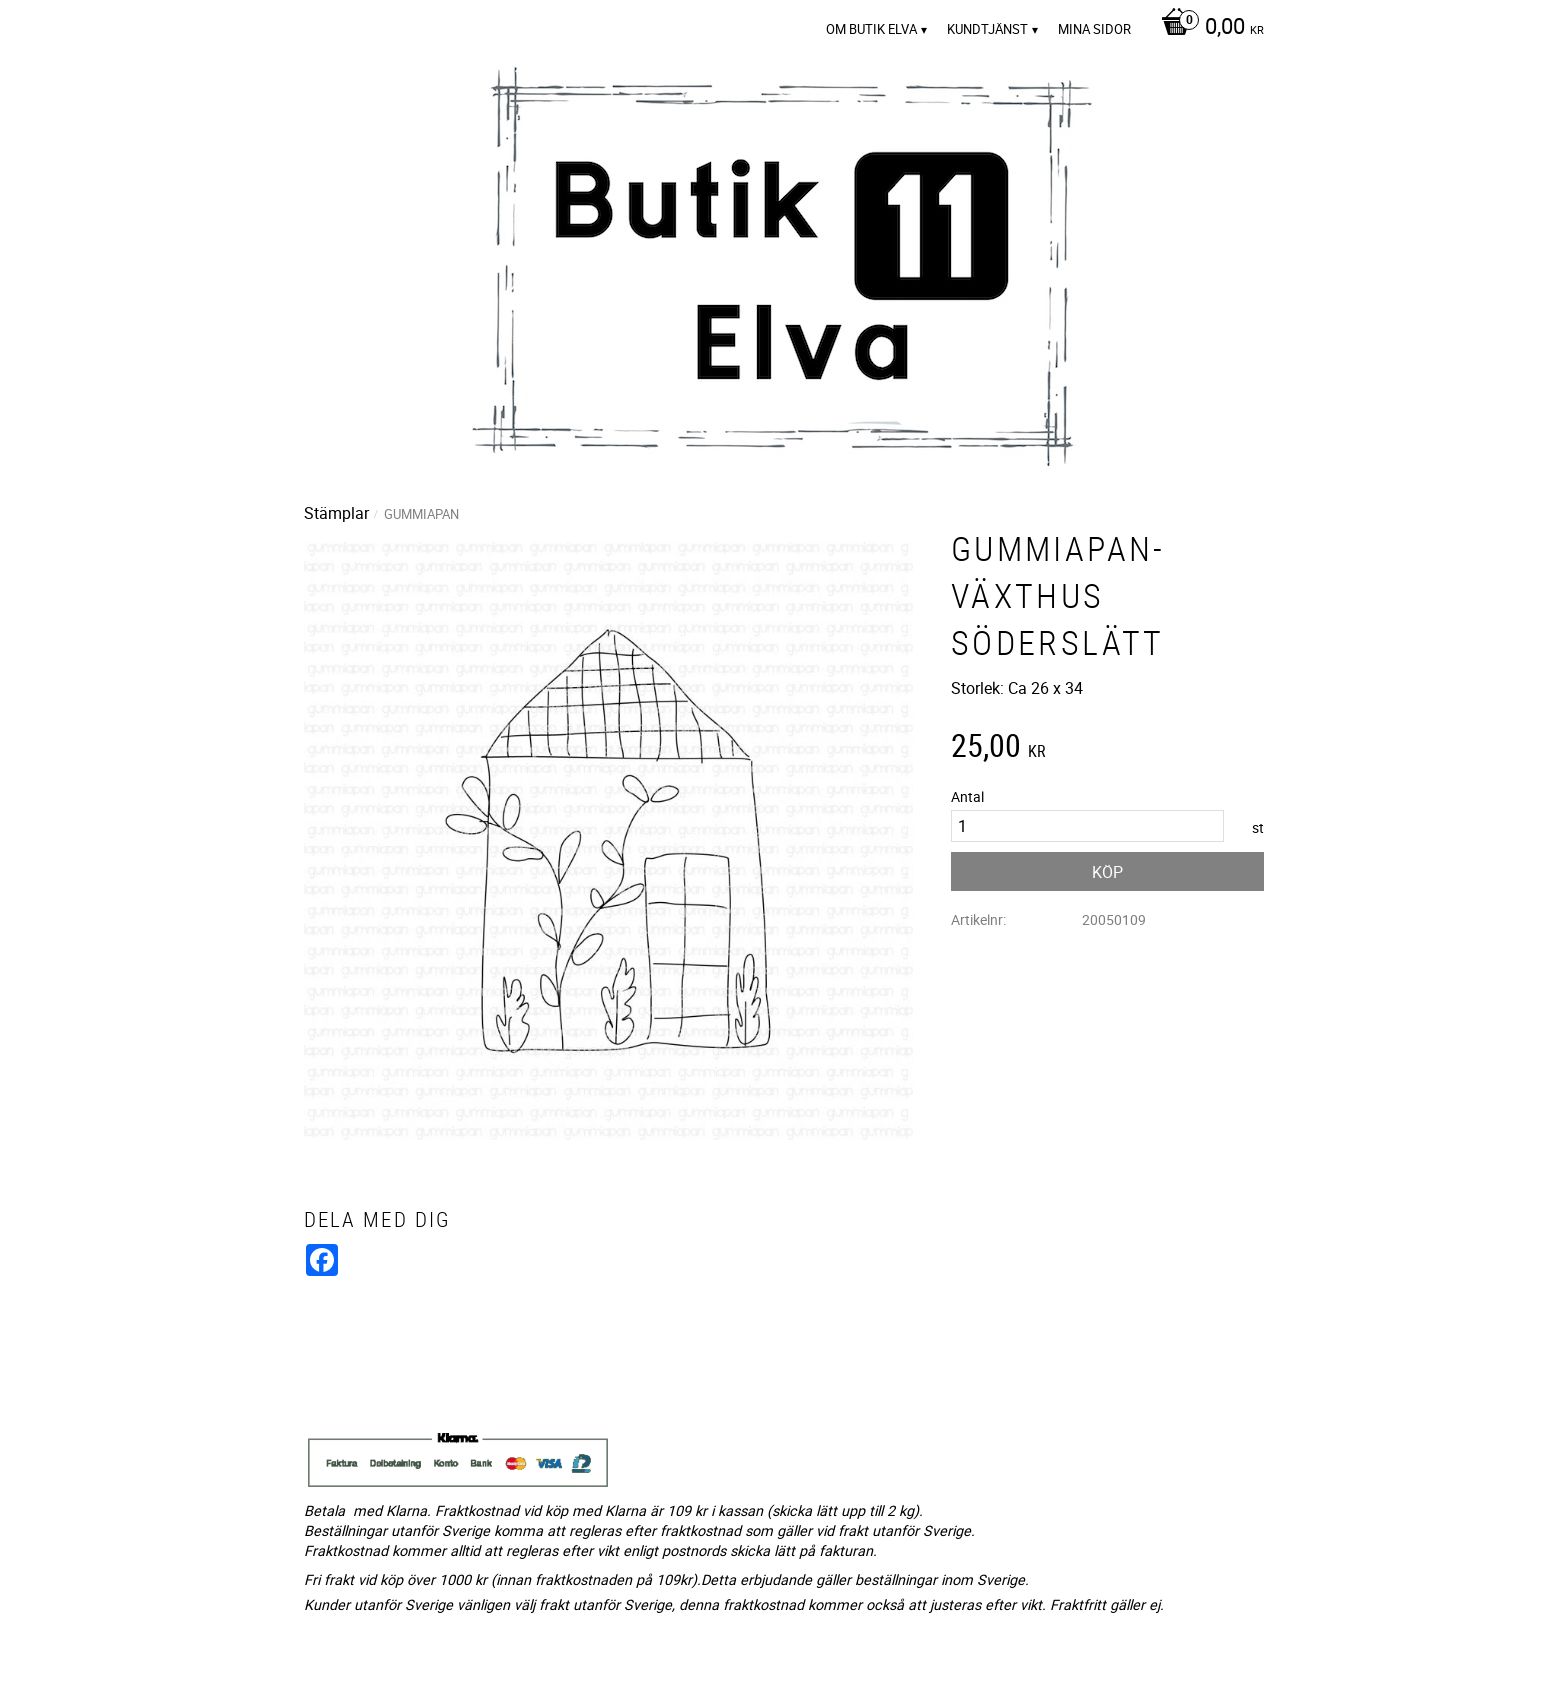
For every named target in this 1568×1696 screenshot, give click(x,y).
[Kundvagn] (1207, 28)
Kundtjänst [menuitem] (987, 29)
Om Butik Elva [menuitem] (871, 29)
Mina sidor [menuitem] (1094, 29)
